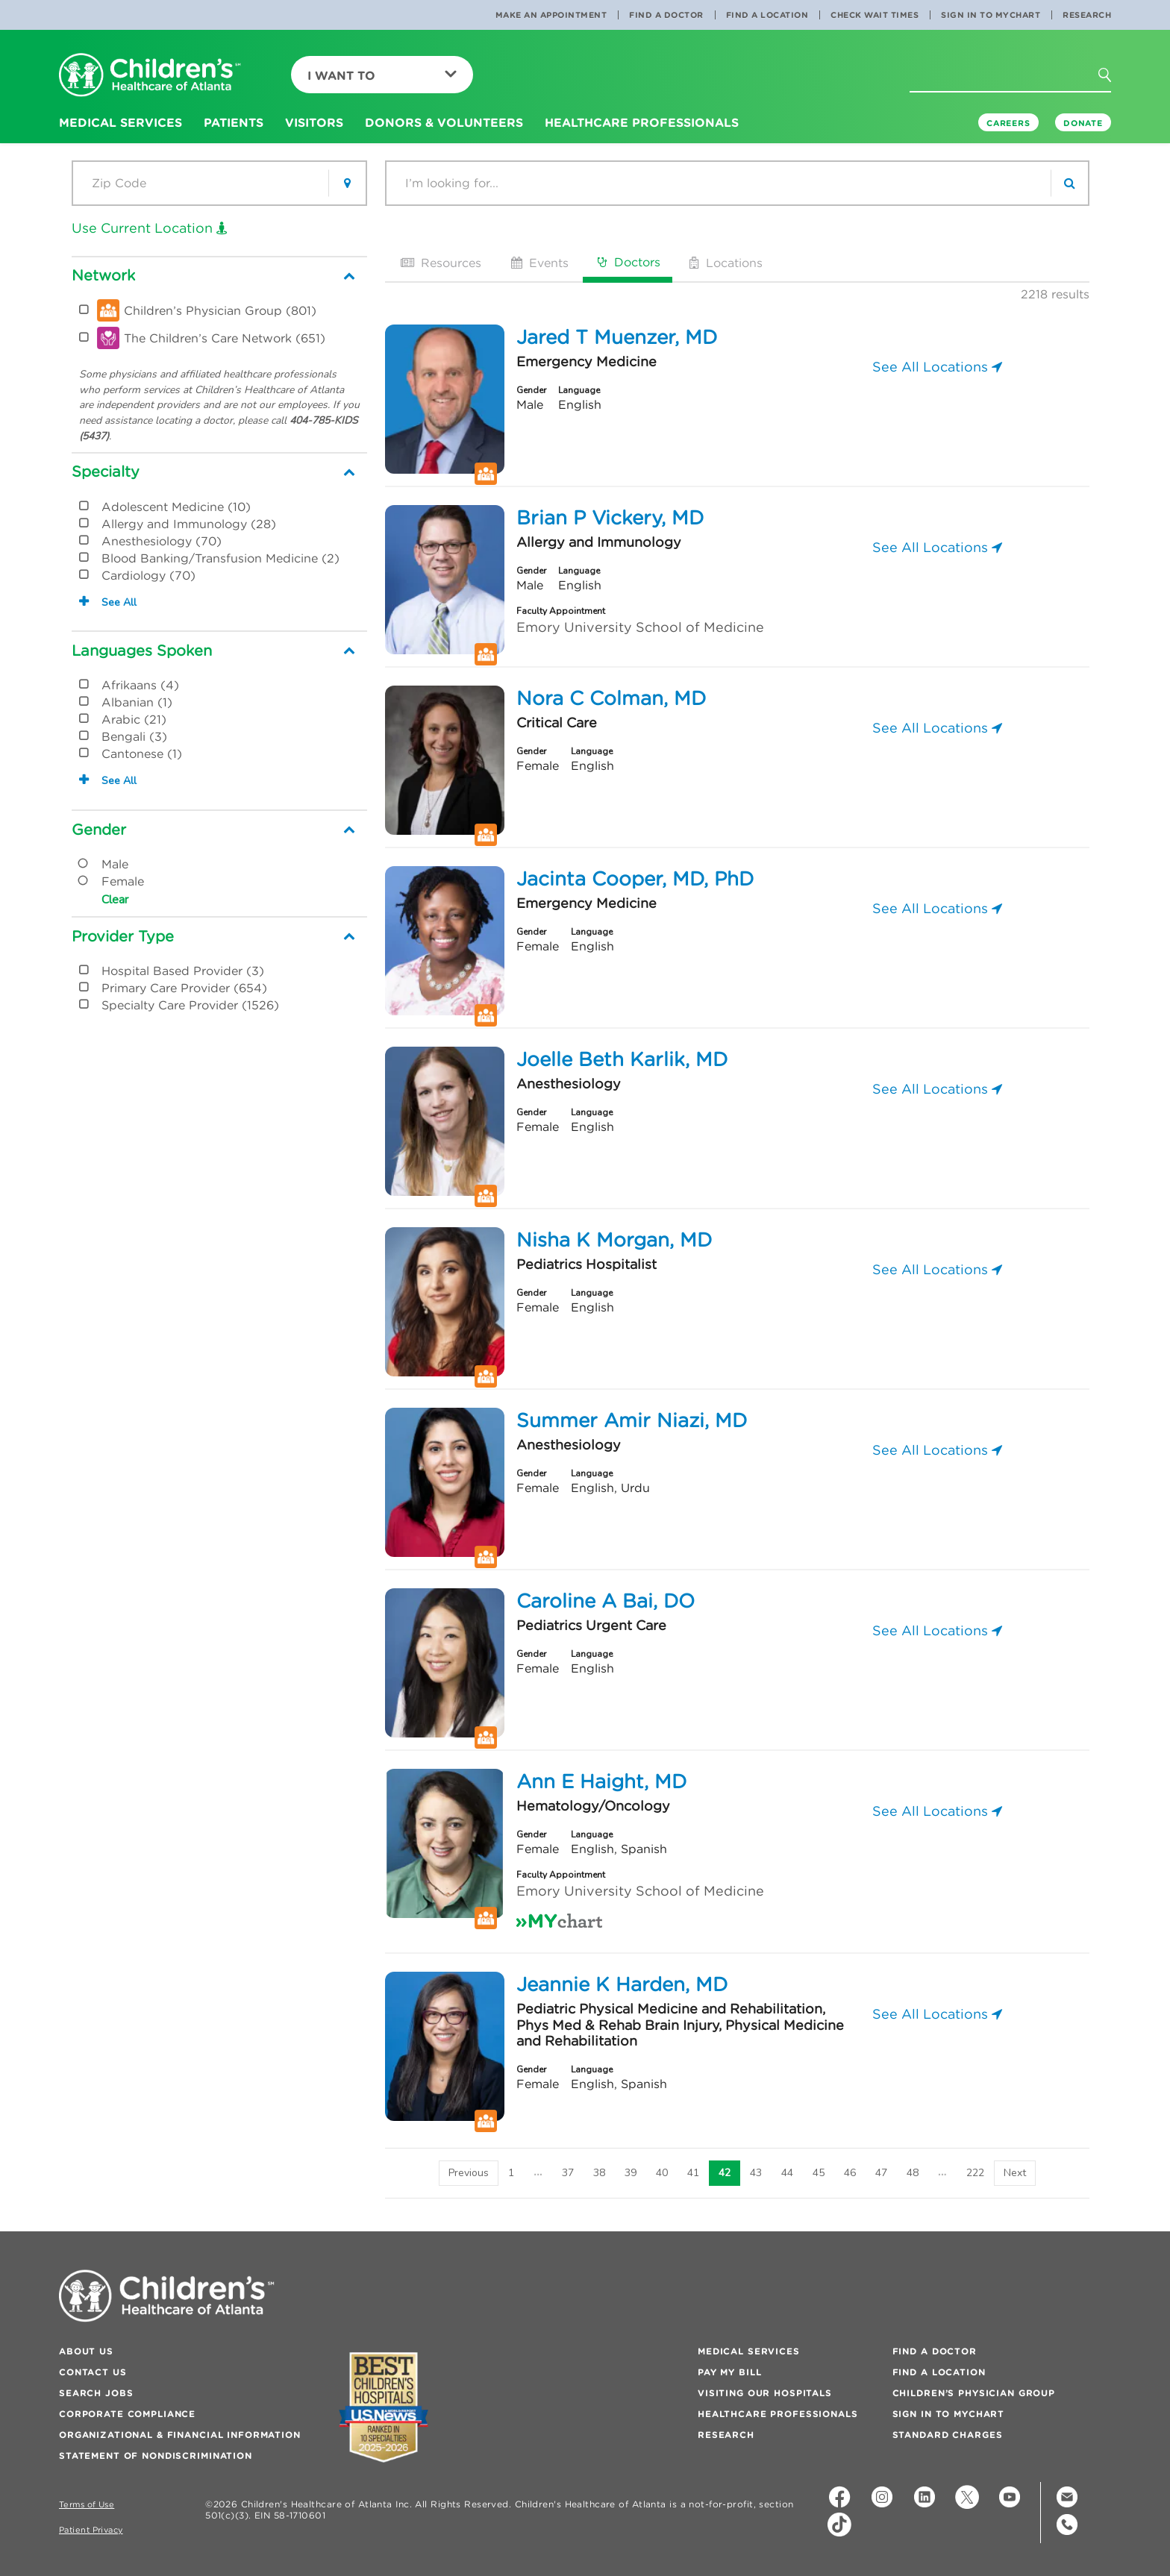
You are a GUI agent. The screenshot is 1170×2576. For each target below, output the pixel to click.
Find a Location (767, 15)
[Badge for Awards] (383, 2407)
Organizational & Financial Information (180, 2434)
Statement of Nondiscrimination (155, 2455)
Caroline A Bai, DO (605, 1601)
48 (913, 2173)
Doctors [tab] (627, 262)
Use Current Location (150, 227)
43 (756, 2173)
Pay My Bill (729, 2372)
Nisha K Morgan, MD (614, 1240)
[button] (1113, 80)
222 (975, 2173)
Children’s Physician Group (973, 2392)
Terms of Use (86, 2505)
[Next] (1015, 2173)
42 (725, 2173)
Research (1087, 15)
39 (630, 2173)
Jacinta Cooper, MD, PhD (635, 879)
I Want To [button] (382, 75)
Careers (1008, 123)
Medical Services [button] (120, 122)
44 (787, 2173)
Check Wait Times (874, 15)
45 (819, 2173)
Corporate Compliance (127, 2413)
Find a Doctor (666, 15)
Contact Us (93, 2372)
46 (850, 2173)
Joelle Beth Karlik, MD (622, 1059)
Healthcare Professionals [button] (642, 122)
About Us (86, 2351)
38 (599, 2173)
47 (881, 2173)
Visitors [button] (314, 122)
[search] (1069, 183)
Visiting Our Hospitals (765, 2392)
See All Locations (937, 366)
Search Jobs (96, 2392)
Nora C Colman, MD (611, 698)
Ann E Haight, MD (601, 1781)
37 (568, 2173)
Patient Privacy (91, 2530)
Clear (114, 899)
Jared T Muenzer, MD (616, 337)
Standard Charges (947, 2434)
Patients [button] (233, 122)
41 (693, 2173)
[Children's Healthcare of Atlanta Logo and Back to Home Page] (150, 75)
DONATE (1083, 123)
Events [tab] (538, 263)
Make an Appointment (551, 15)
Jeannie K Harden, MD (622, 1984)
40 (662, 2173)
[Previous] (468, 2173)
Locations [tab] (724, 263)
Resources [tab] (439, 263)
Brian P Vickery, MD (610, 518)
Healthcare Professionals (778, 2413)
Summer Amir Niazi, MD (631, 1420)
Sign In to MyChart (990, 15)
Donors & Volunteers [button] (444, 122)
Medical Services (749, 2351)
